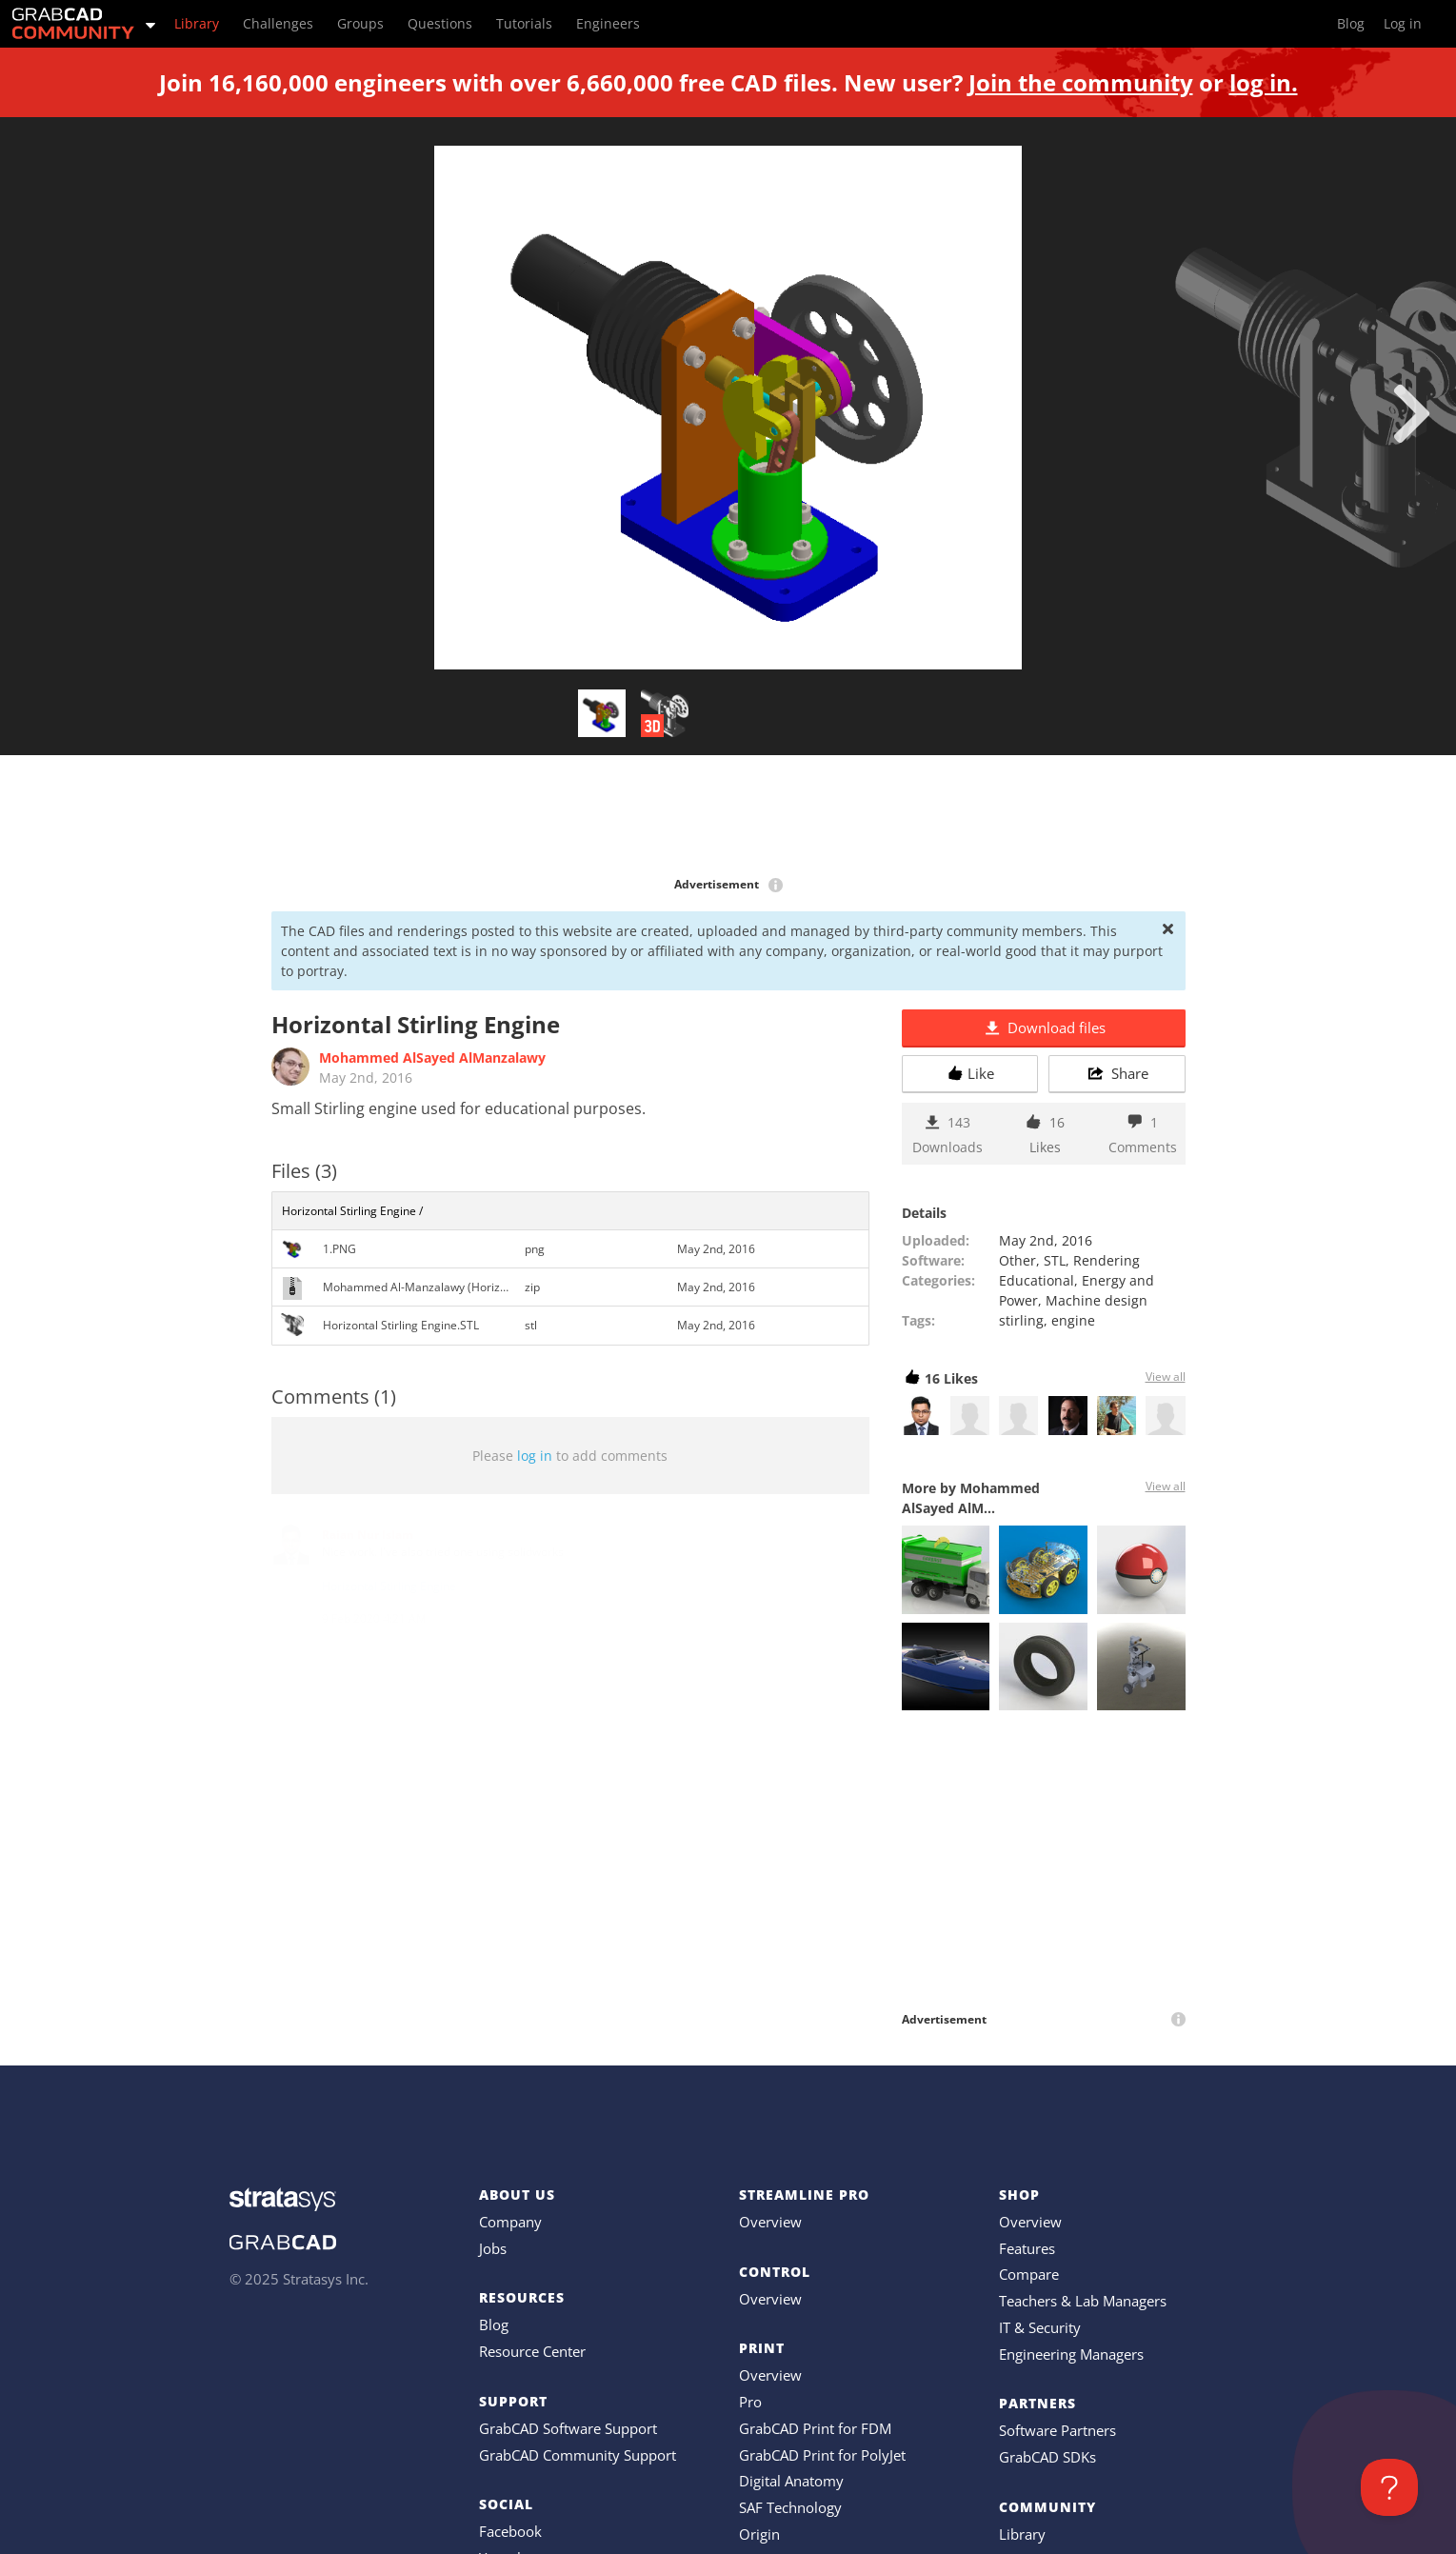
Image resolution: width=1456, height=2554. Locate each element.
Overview (770, 2221)
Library (1022, 2534)
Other (1017, 1260)
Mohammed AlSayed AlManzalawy (432, 1057)
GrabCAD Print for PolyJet (822, 2454)
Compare (1029, 2274)
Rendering (1106, 1260)
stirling (1021, 1320)
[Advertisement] (728, 817)
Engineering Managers (1071, 2354)
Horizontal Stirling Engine (389, 1586)
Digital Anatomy (791, 2480)
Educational (1036, 1280)
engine (1073, 1320)
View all (1166, 1376)
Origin (759, 2534)
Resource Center (532, 2351)
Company (510, 2221)
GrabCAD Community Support (577, 2454)
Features (1027, 2248)
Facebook (510, 2531)
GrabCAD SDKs (1047, 2456)
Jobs (493, 2248)
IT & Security (1040, 2327)
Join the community (1080, 82)
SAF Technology (790, 2507)
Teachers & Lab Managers (1083, 2300)
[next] (1411, 413)
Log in (1403, 23)
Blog (494, 2324)
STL (1055, 1260)
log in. (1263, 82)
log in (534, 1456)
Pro (750, 2401)
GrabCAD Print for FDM (815, 2428)
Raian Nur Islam (367, 1534)
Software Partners (1057, 2430)
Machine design (1096, 1300)
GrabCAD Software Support (568, 2428)
